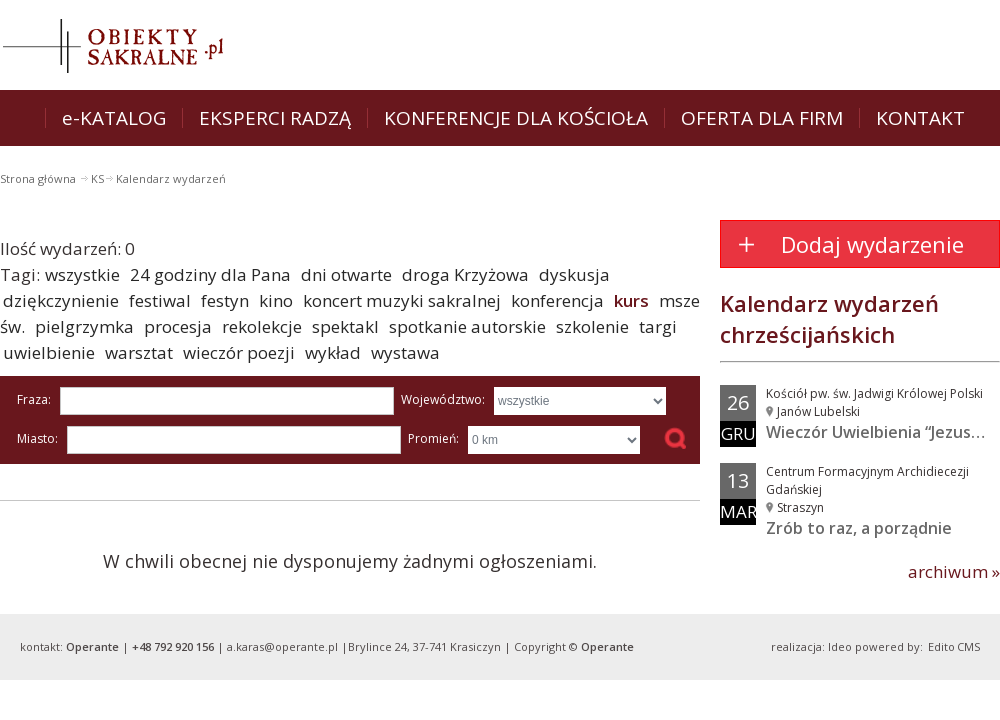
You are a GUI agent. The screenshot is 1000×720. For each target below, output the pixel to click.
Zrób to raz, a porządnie (859, 528)
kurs (631, 300)
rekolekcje (262, 326)
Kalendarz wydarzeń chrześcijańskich (829, 318)
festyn (225, 300)
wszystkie (82, 274)
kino (276, 300)
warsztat (139, 352)
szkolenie (592, 326)
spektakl (345, 326)
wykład (333, 352)
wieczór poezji (239, 352)
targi (658, 326)
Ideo (840, 646)
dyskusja (574, 274)
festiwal (160, 300)
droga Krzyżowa (465, 274)
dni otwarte (346, 274)
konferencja (557, 300)
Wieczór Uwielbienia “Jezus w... (883, 432)
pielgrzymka (84, 326)
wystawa (405, 352)
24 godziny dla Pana (210, 274)
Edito (941, 646)
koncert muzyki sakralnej (402, 300)
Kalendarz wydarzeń (171, 178)
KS (97, 178)
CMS (968, 646)
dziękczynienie (61, 300)
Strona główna (39, 178)
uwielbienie (49, 352)
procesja (178, 326)
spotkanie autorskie (467, 326)
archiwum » (954, 571)
